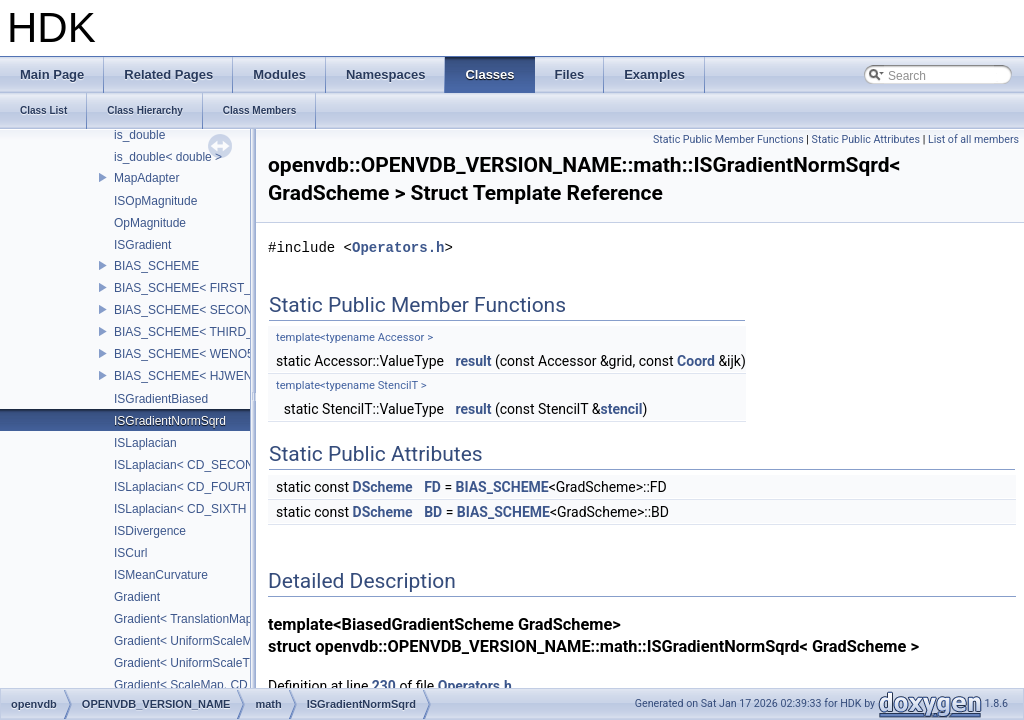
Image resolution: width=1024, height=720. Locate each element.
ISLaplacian (145, 443)
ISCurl (130, 553)
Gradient (137, 597)
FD (432, 487)
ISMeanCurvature (161, 575)
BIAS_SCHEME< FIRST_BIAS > (201, 288)
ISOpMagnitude (155, 201)
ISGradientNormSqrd (170, 421)
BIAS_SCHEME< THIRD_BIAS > (202, 332)
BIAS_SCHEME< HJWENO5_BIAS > (213, 376)
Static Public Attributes (866, 139)
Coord (696, 361)
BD (433, 512)
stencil (621, 409)
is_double (139, 135)
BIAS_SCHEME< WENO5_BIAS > (206, 354)
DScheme (383, 487)
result (473, 361)
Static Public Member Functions (728, 139)
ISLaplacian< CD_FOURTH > (192, 487)
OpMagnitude (150, 223)
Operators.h (398, 247)
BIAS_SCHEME (156, 266)
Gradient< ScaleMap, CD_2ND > (201, 685)
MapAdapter (146, 178)
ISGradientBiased (161, 399)
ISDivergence (150, 531)
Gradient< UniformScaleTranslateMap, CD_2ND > (247, 663)
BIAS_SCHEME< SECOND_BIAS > (209, 310)
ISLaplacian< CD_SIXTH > (185, 509)
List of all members (973, 139)
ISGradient (142, 245)
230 (384, 686)
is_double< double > (168, 157)
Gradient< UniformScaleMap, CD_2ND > (222, 641)
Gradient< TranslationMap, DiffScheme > (222, 619)
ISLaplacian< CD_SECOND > (193, 465)
